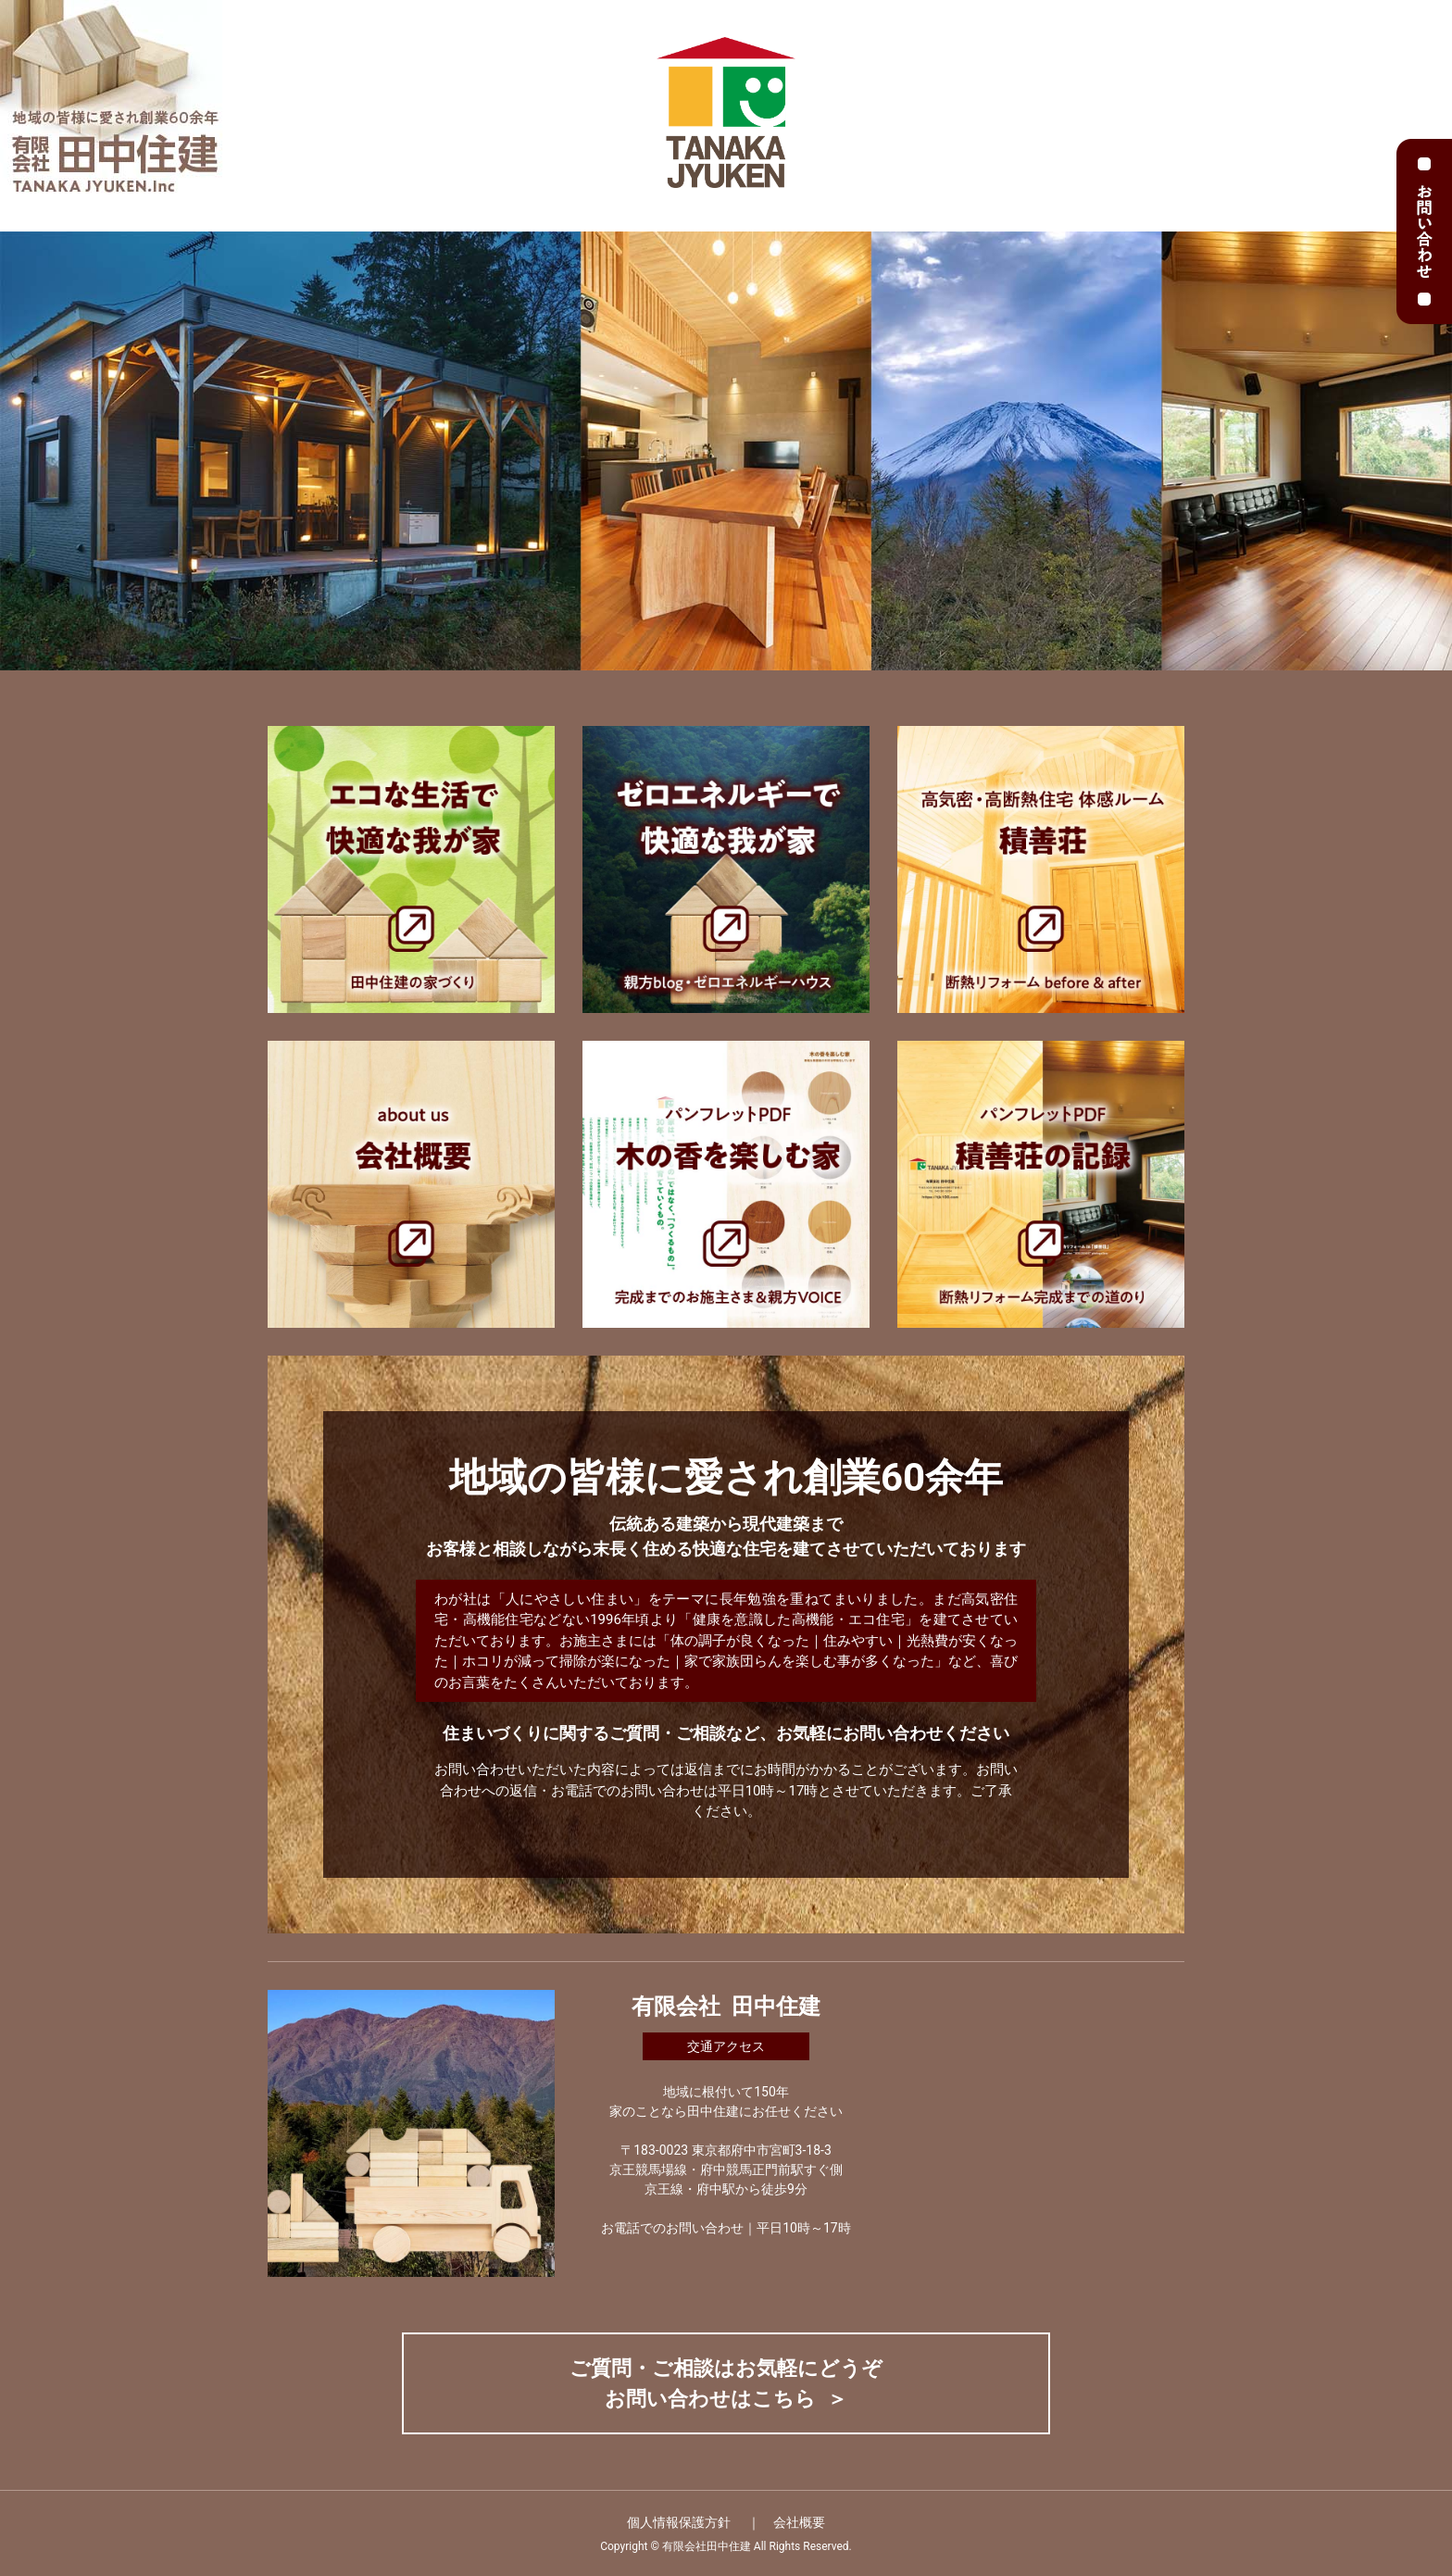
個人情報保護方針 (680, 2522)
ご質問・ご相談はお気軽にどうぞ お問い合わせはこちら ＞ (726, 2383)
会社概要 (799, 2522)
